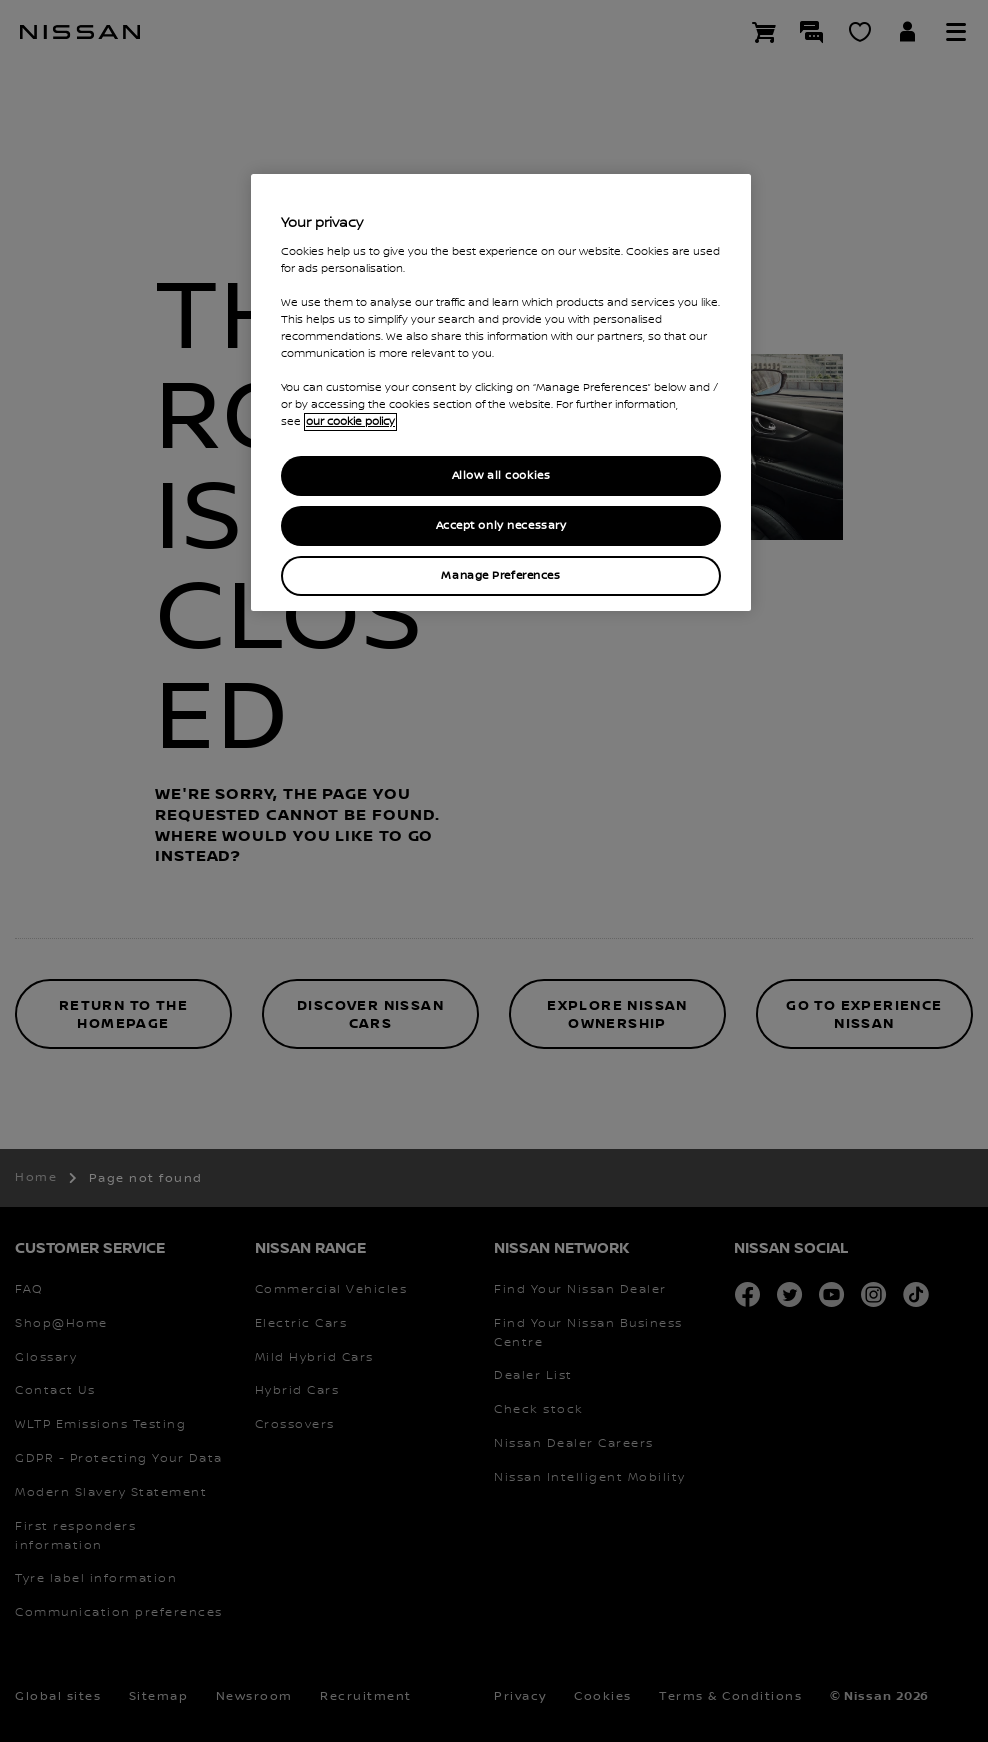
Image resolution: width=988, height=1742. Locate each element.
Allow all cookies (501, 475)
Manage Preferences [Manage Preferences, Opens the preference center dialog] (500, 575)
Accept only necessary (501, 525)
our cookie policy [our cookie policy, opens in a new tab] (350, 422)
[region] (501, 392)
